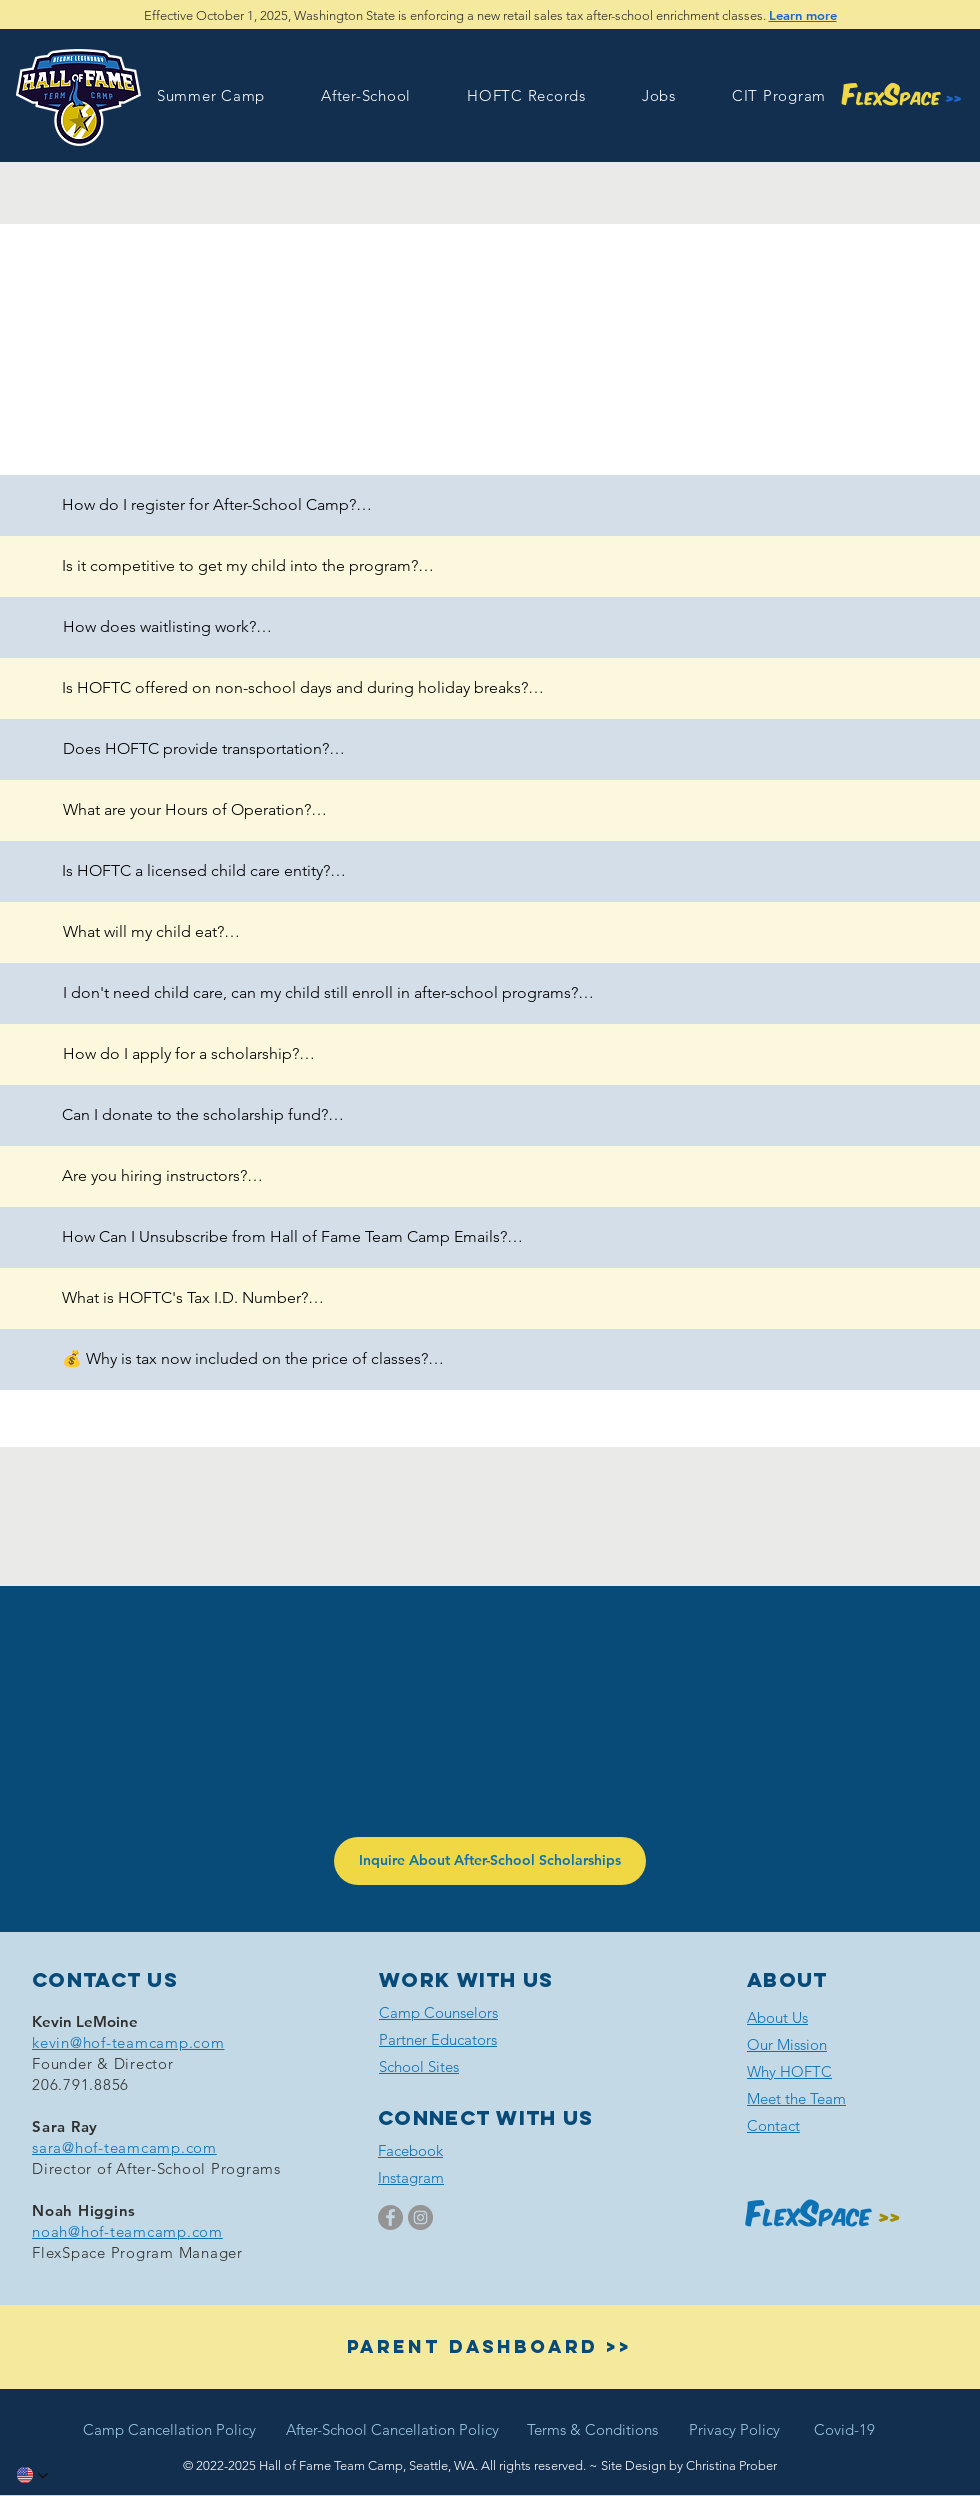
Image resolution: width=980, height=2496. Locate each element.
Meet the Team (796, 2098)
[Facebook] (390, 2217)
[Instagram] (420, 2217)
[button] (211, 95)
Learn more (803, 15)
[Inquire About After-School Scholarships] (490, 1861)
